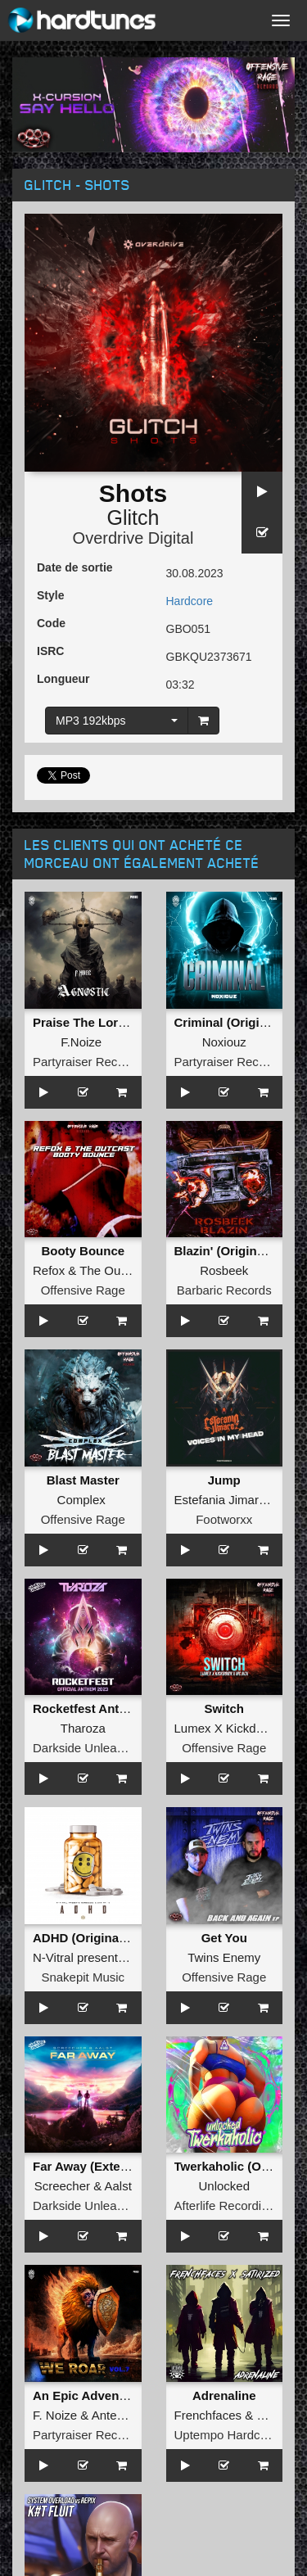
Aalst (118, 2186)
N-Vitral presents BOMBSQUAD (120, 1957)
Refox (49, 1270)
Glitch (133, 517)
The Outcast (113, 1270)
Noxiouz (224, 1042)
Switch (224, 1708)
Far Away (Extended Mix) (105, 2166)
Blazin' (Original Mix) (235, 1251)
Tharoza (83, 1728)
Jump (224, 1480)
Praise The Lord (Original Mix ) (122, 1022)
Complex (81, 1500)
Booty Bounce (82, 1251)
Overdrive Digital (133, 538)
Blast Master (83, 1480)
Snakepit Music (82, 1977)
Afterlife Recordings (228, 2205)
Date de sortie (75, 567)
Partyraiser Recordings (95, 1062)
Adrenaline (224, 2395)
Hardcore (190, 601)
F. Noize (55, 2415)
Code (51, 623)
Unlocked (224, 2186)
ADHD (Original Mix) (91, 1938)
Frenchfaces (208, 2415)
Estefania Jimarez (223, 1500)
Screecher (62, 2186)
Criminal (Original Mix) (239, 1022)
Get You (224, 1938)
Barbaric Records (224, 1290)
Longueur (63, 678)
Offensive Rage (83, 1290)
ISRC (50, 651)
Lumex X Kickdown (226, 1728)
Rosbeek (224, 1270)
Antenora (117, 2415)
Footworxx (224, 1519)
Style (50, 595)
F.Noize (81, 1042)
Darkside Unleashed (88, 1748)
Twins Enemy (223, 1957)
